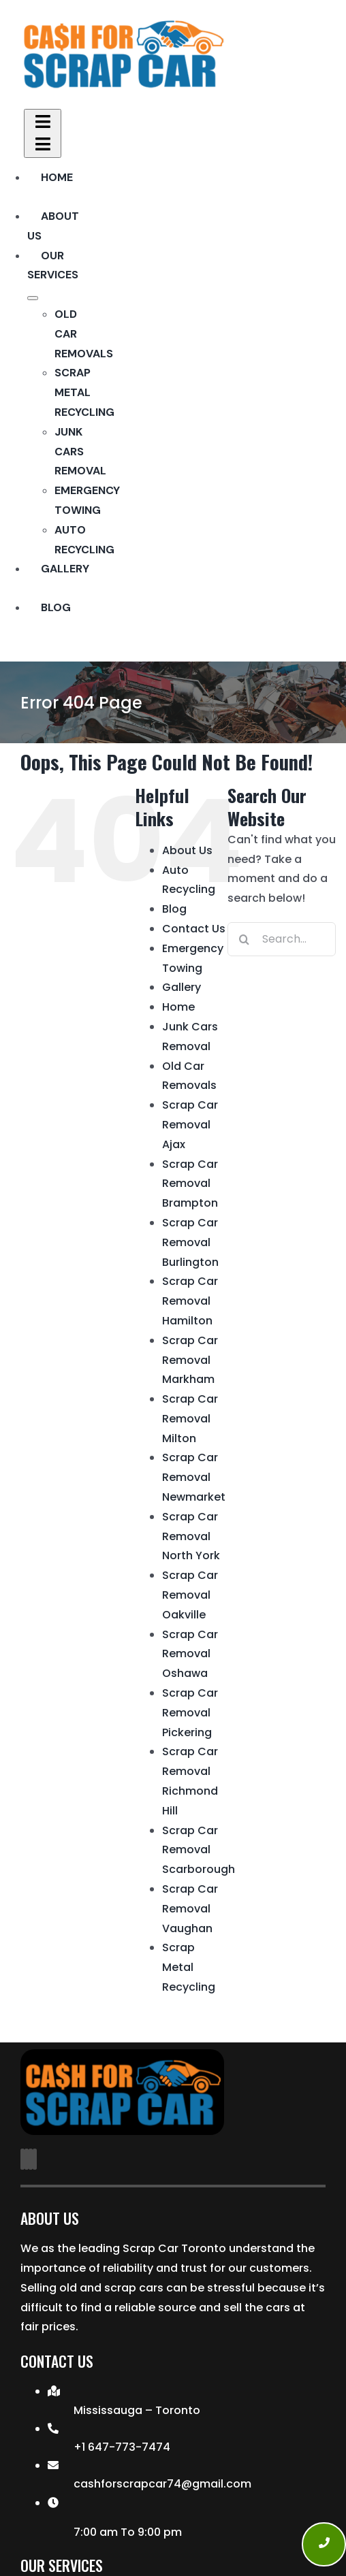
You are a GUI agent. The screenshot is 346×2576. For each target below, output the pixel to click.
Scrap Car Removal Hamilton (190, 1300)
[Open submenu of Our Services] (32, 298)
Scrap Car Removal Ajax (190, 1124)
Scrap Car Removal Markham (190, 1360)
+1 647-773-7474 (122, 2447)
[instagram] (27, 2159)
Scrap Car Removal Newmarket (193, 1477)
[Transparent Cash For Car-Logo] (122, 23)
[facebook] (22, 2159)
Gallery (181, 987)
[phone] (35, 2159)
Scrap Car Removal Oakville (190, 1595)
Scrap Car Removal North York (191, 1536)
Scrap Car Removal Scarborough (198, 1850)
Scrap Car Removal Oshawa (190, 1654)
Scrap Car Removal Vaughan (190, 1908)
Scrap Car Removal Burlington (190, 1242)
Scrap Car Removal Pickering (190, 1712)
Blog (174, 909)
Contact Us (193, 928)
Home (178, 1007)
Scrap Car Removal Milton (190, 1418)
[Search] (244, 939)
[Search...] (281, 939)
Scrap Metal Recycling (188, 1967)
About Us (187, 850)
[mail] (31, 2159)
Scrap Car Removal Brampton (190, 1183)
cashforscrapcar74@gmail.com (162, 2484)
